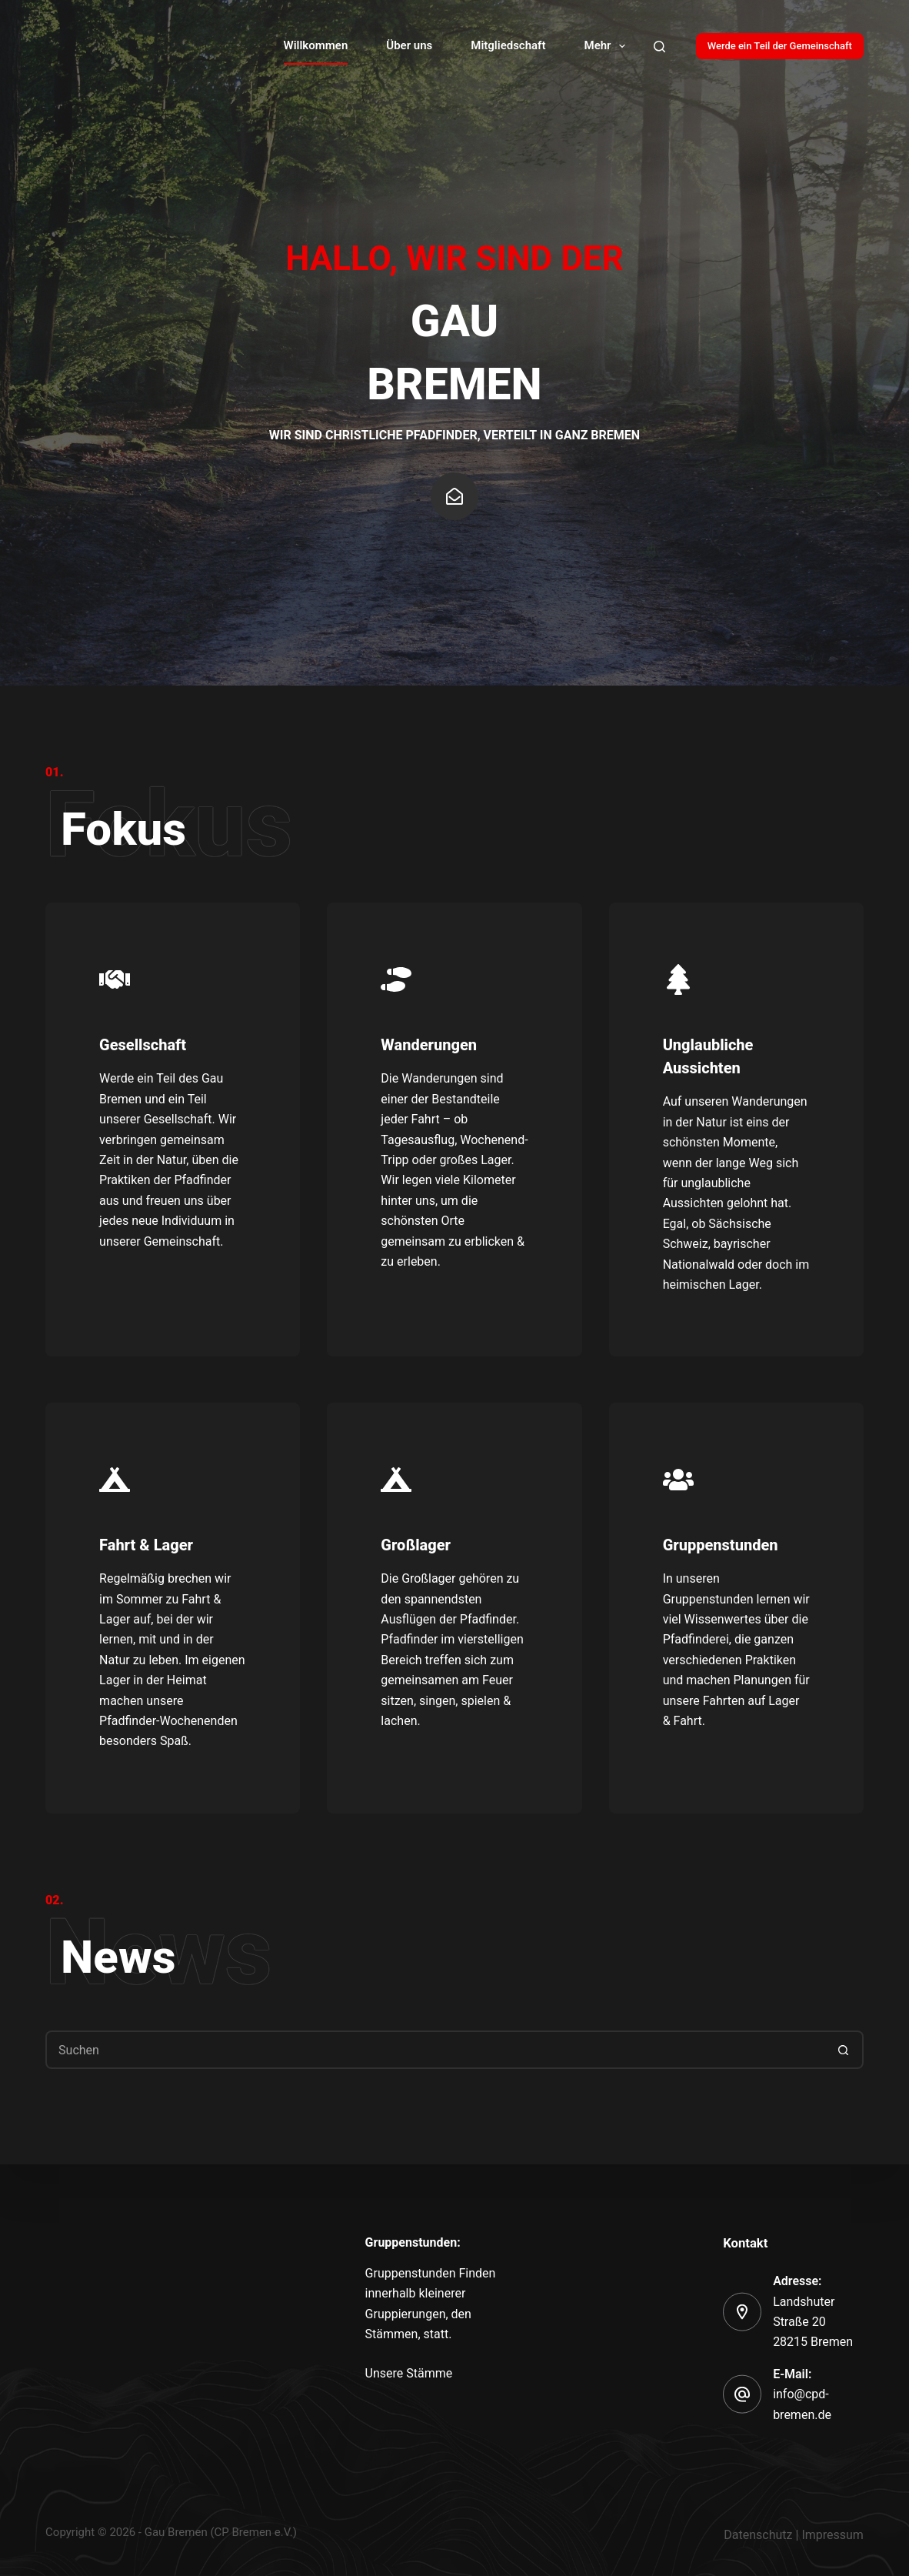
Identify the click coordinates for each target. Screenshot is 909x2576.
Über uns (409, 45)
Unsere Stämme (409, 2372)
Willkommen (316, 45)
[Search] (659, 46)
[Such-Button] (844, 2049)
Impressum (832, 2535)
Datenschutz (758, 2535)
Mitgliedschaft (508, 45)
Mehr (608, 46)
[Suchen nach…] (435, 2049)
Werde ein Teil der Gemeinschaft (780, 46)
